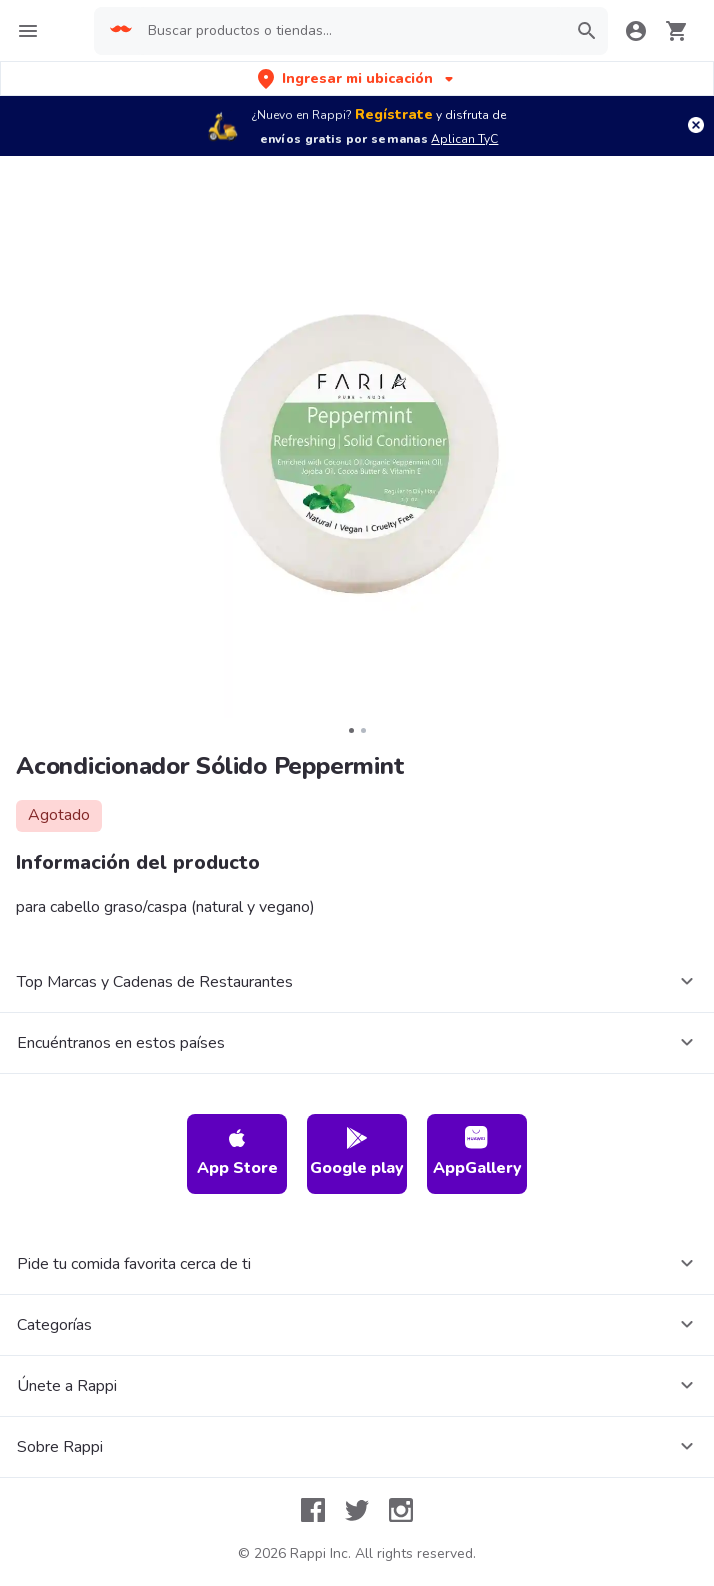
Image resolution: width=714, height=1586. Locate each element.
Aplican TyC (464, 139)
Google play (357, 1152)
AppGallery (477, 1152)
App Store (237, 1152)
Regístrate (394, 114)
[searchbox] (350, 31)
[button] (357, 78)
